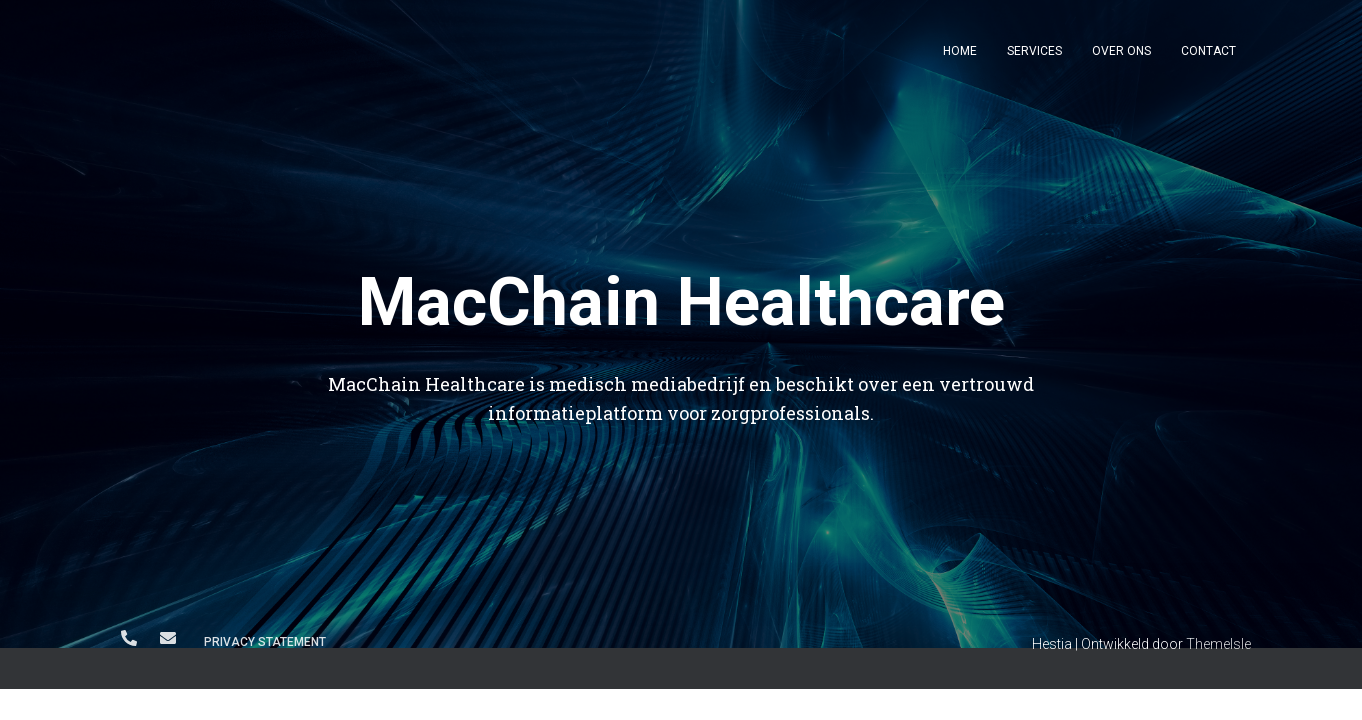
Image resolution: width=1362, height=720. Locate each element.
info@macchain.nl (168, 638)
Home (960, 51)
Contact (1208, 51)
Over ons (1121, 51)
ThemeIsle (1218, 644)
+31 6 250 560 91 (129, 638)
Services (1034, 51)
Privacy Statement (265, 642)
